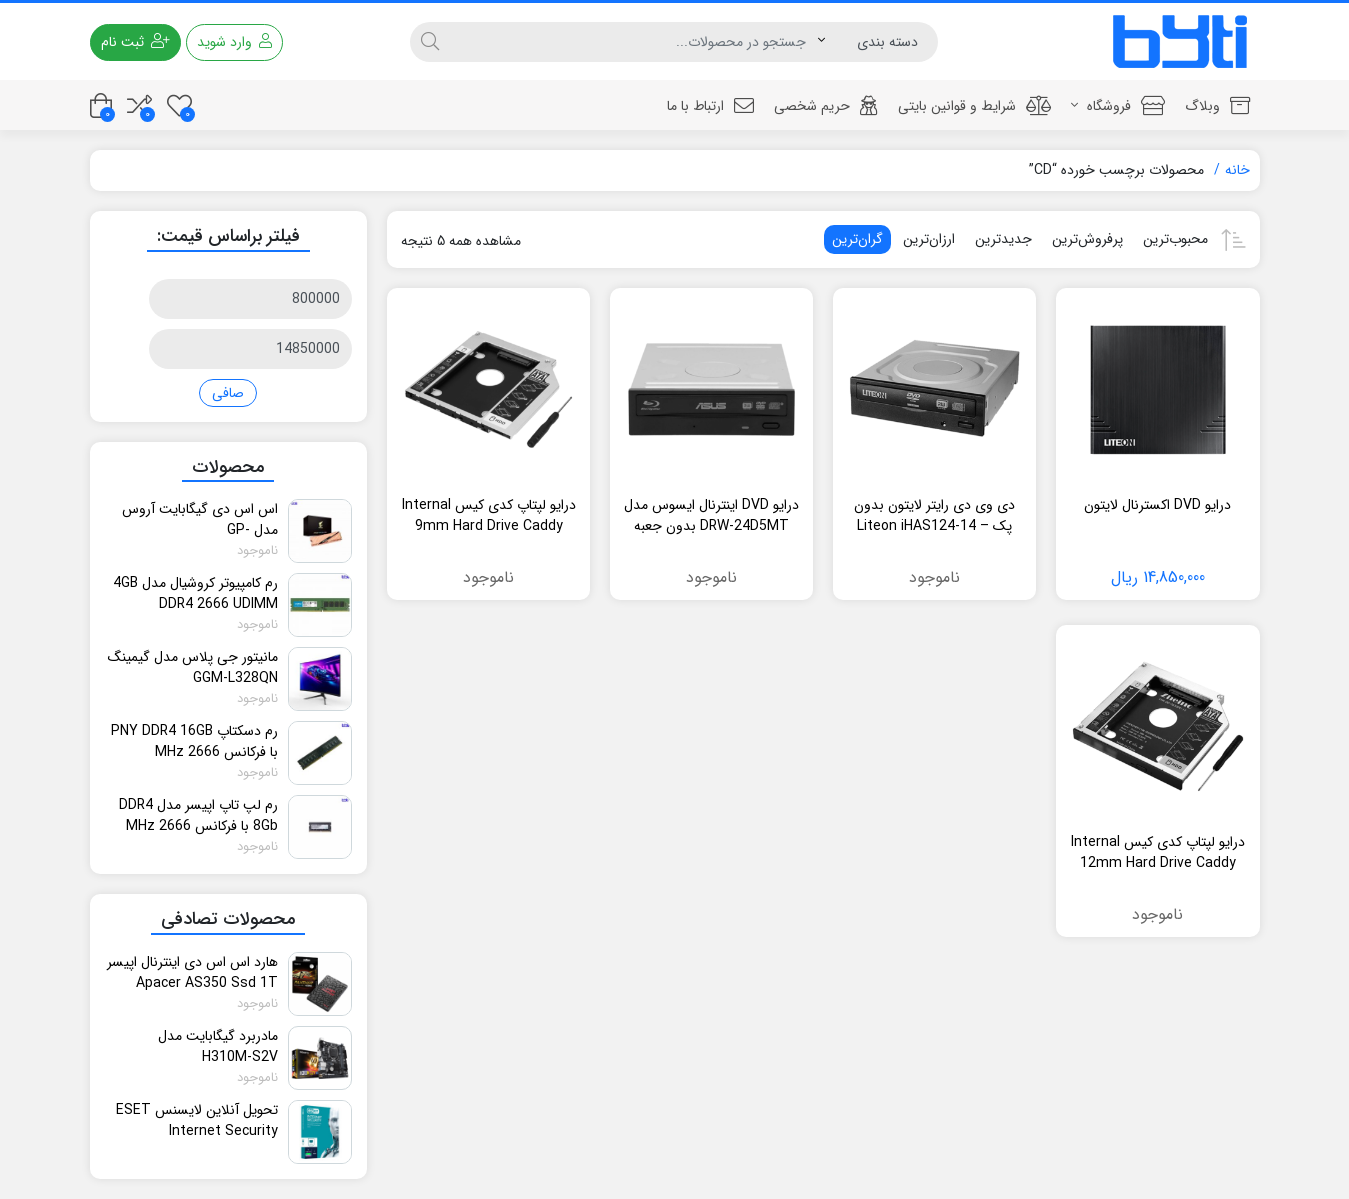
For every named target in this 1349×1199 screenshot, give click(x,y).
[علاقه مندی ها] (179, 105)
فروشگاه (1118, 106)
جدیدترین (1003, 239)
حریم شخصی (826, 106)
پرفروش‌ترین (1087, 239)
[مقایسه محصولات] (139, 105)
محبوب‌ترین (1175, 239)
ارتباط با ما (710, 106)
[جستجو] (634, 42)
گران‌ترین (857, 239)
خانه (1237, 170)
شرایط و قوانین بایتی (974, 106)
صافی (228, 393)
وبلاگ (1217, 106)
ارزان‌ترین (929, 239)
